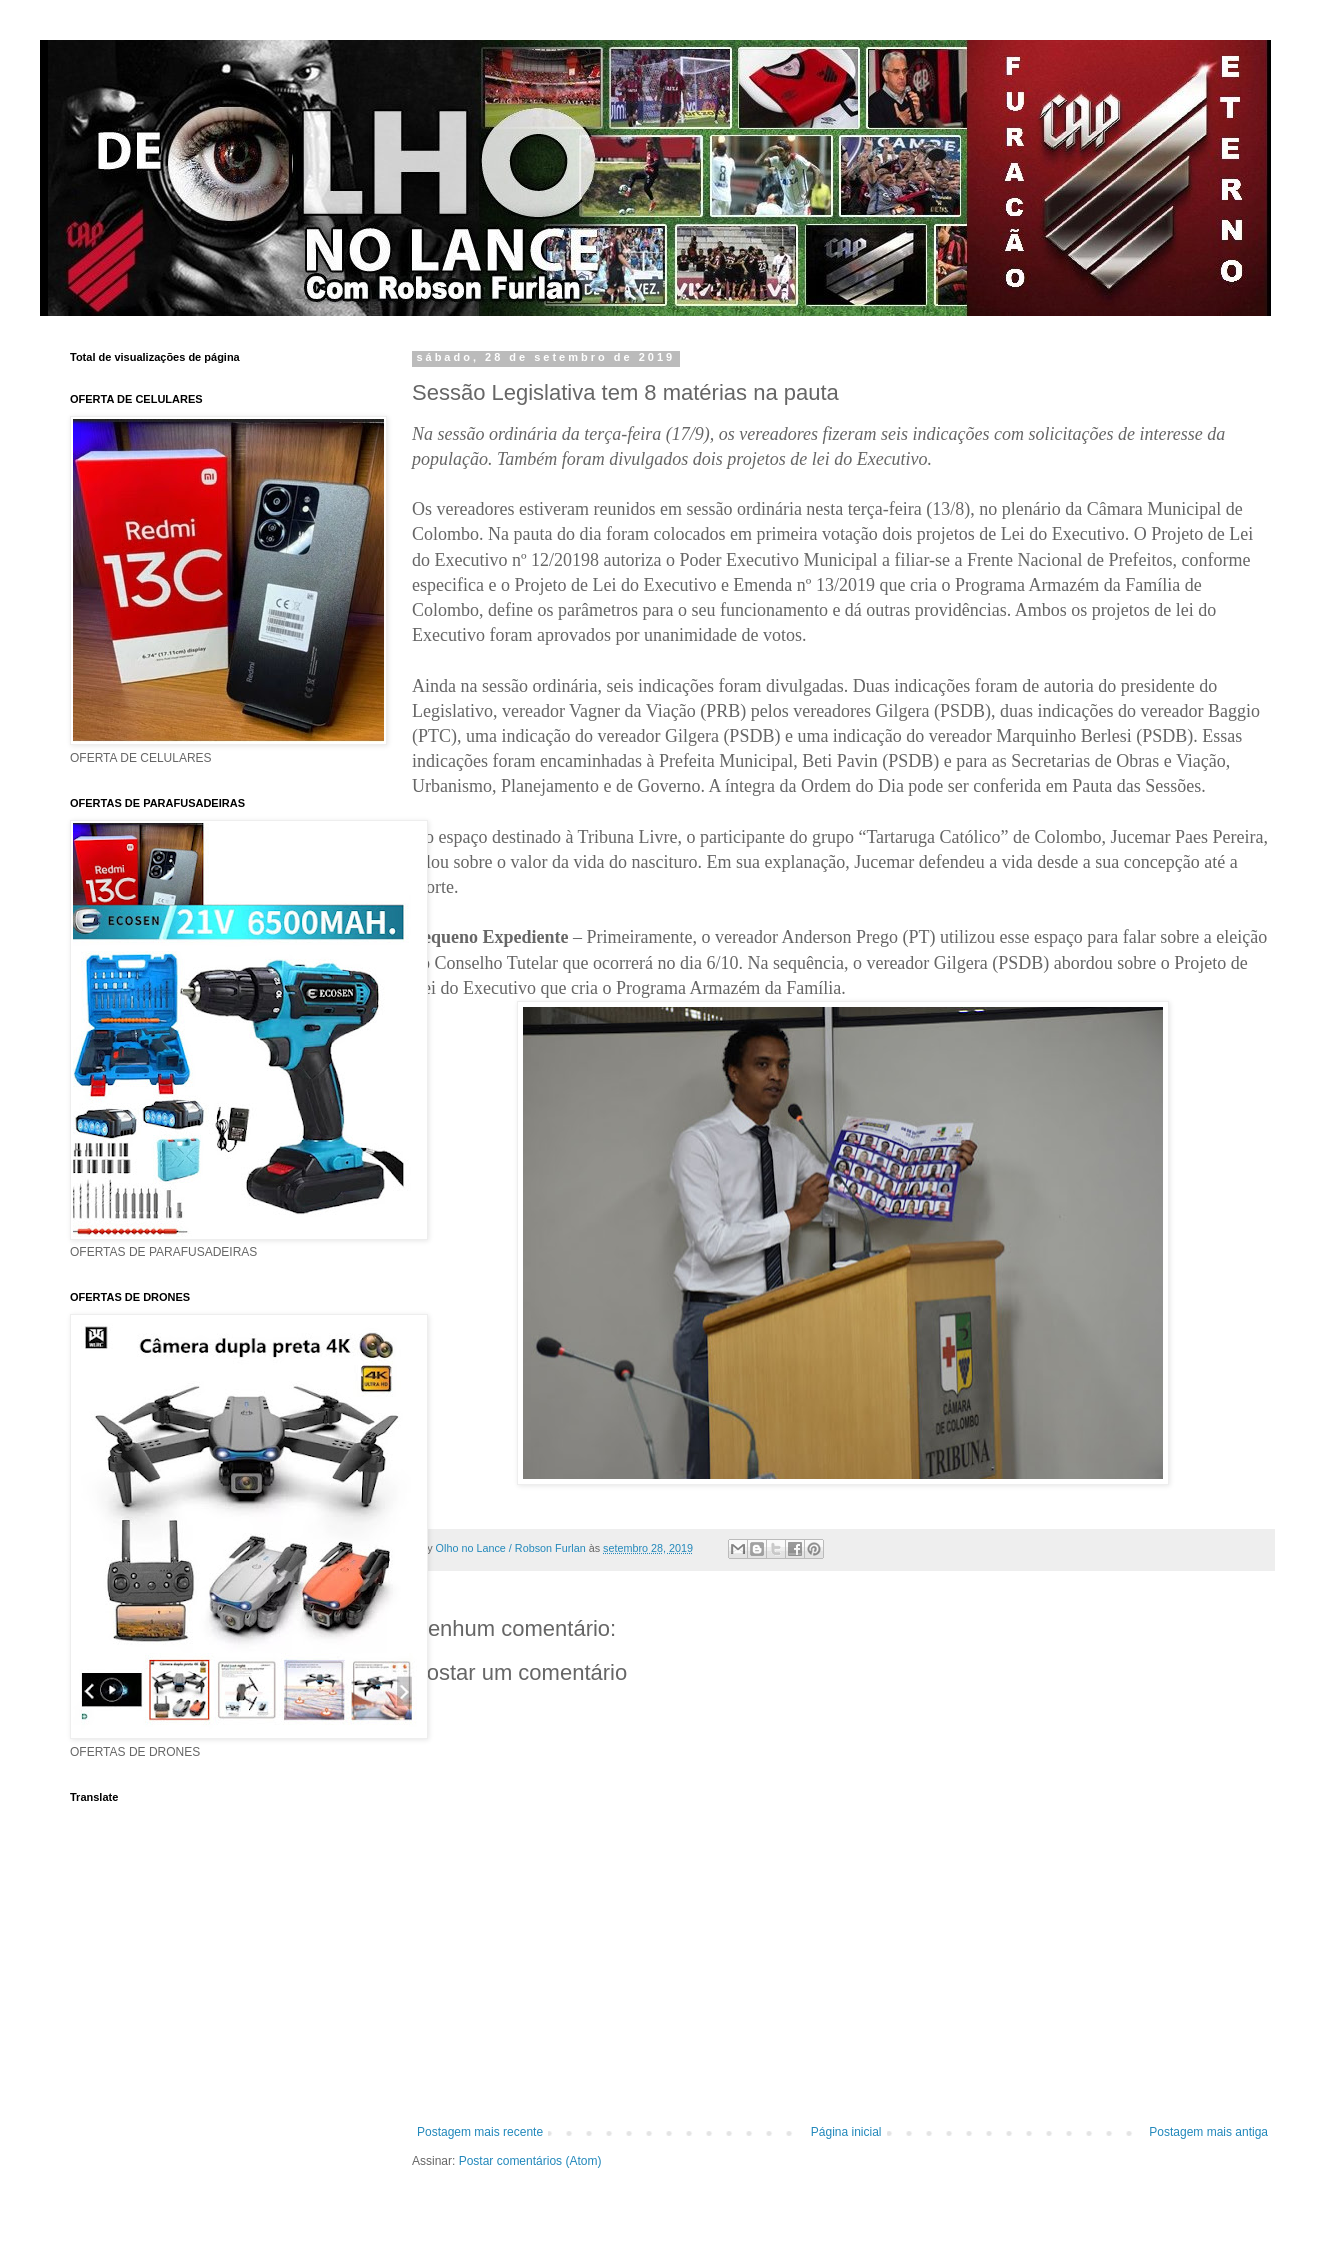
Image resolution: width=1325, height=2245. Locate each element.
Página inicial (846, 2132)
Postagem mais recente (480, 2132)
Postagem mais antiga (1208, 2132)
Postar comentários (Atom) (530, 2161)
